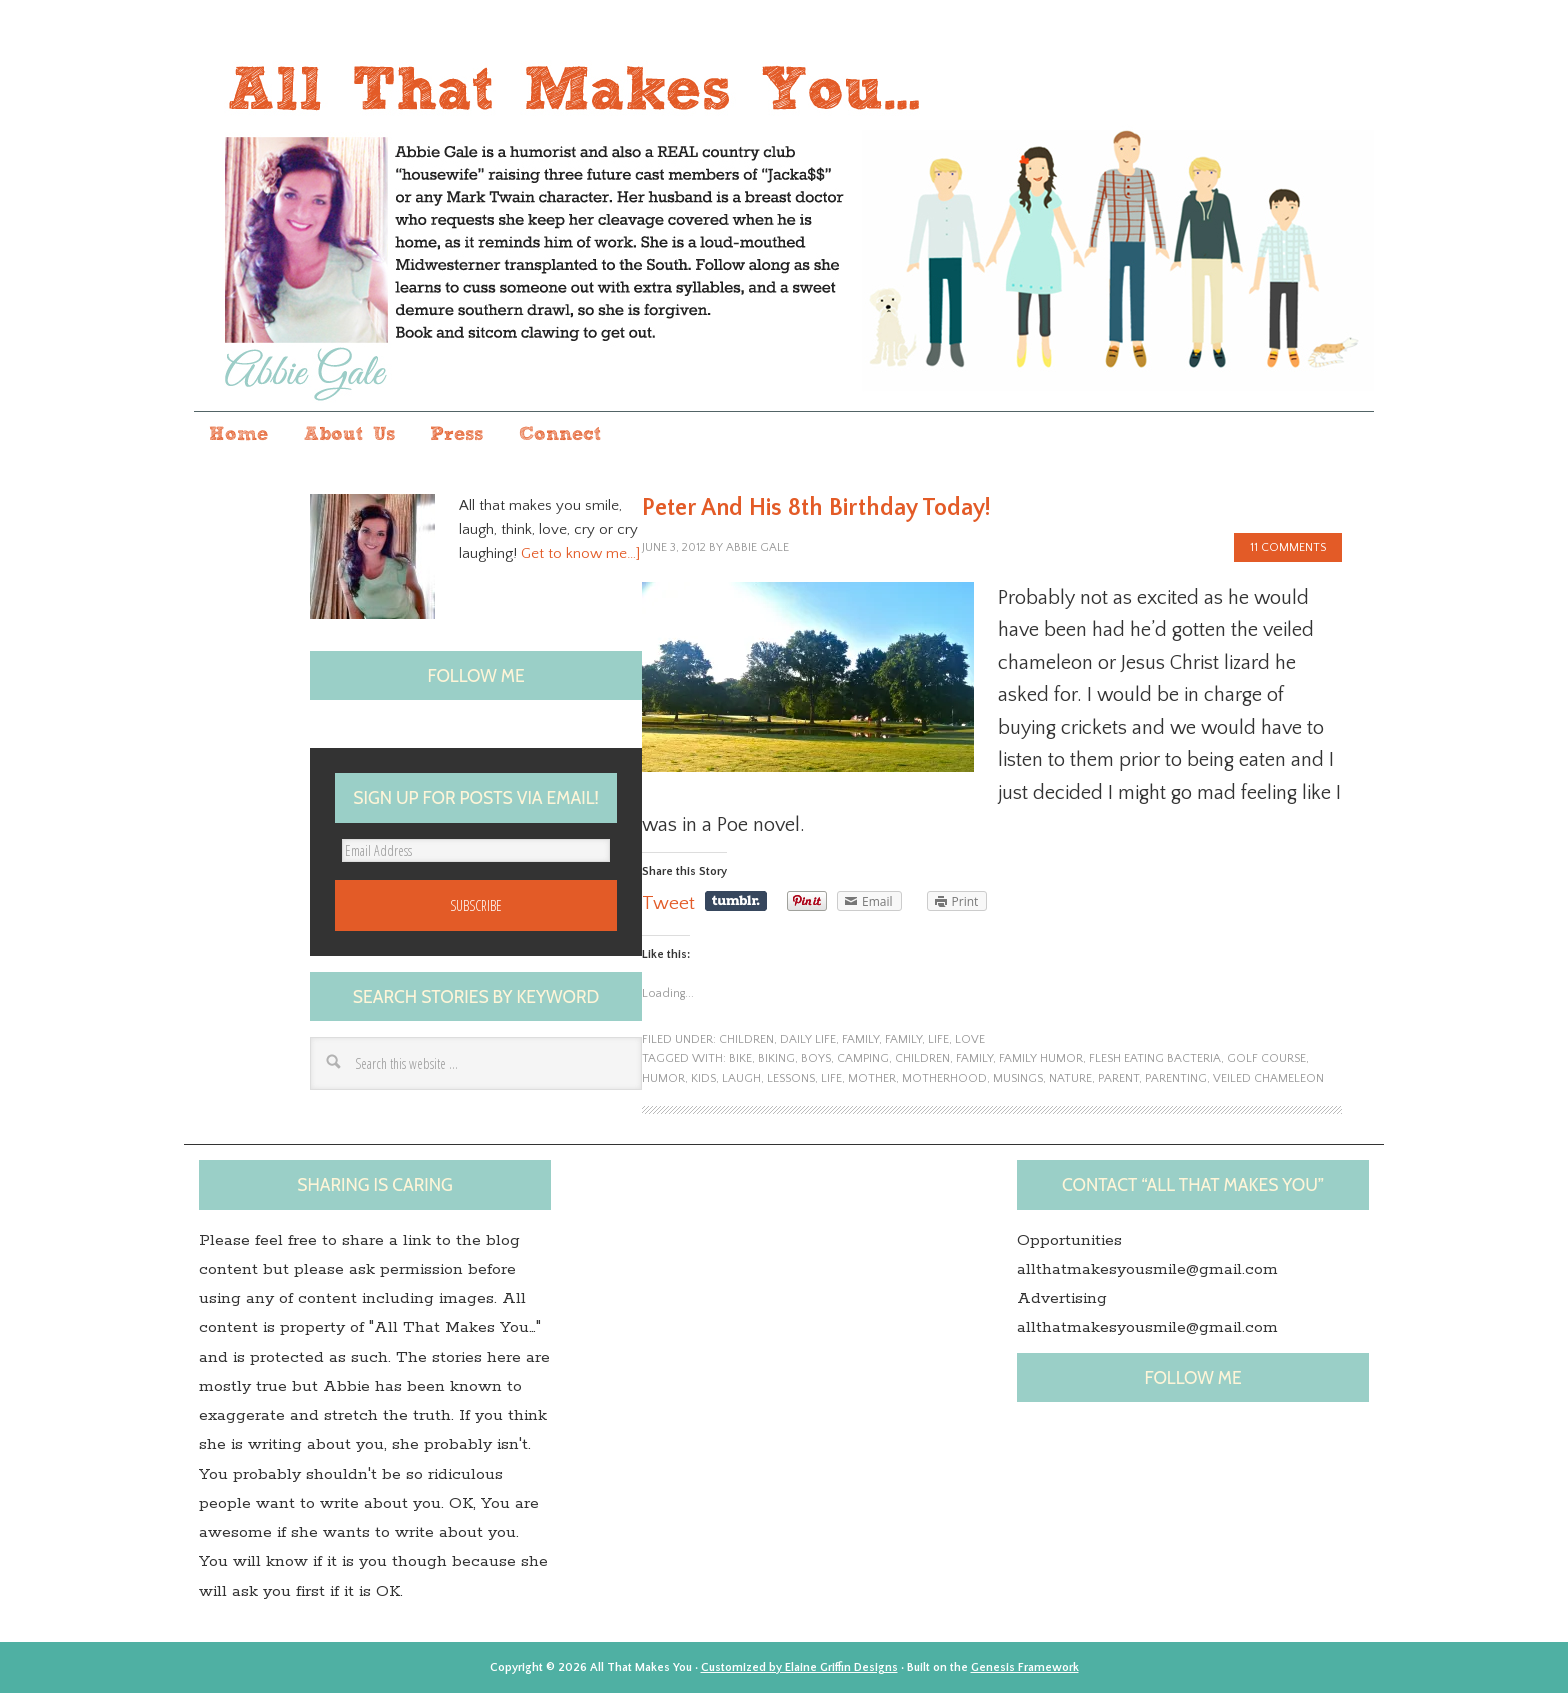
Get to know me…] (580, 556)
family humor (1041, 1061)
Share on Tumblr (736, 904)
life (938, 1041)
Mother (872, 1080)
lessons (791, 1080)
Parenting (1176, 1080)
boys (816, 1061)
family (860, 1041)
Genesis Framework (1025, 1669)
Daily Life (808, 1041)
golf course (1266, 1061)
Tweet (668, 906)
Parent (1118, 1080)
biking (776, 1061)
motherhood (944, 1080)
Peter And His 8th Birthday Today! (816, 510)
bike (740, 1061)
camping (863, 1061)
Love (970, 1041)
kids (703, 1080)
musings (1018, 1080)
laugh (741, 1080)
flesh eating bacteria (1155, 1061)
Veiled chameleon (1268, 1080)
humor (663, 1080)
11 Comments (1288, 550)
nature (1070, 1080)
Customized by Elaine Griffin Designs (799, 1669)
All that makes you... (784, 223)
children (746, 1041)
